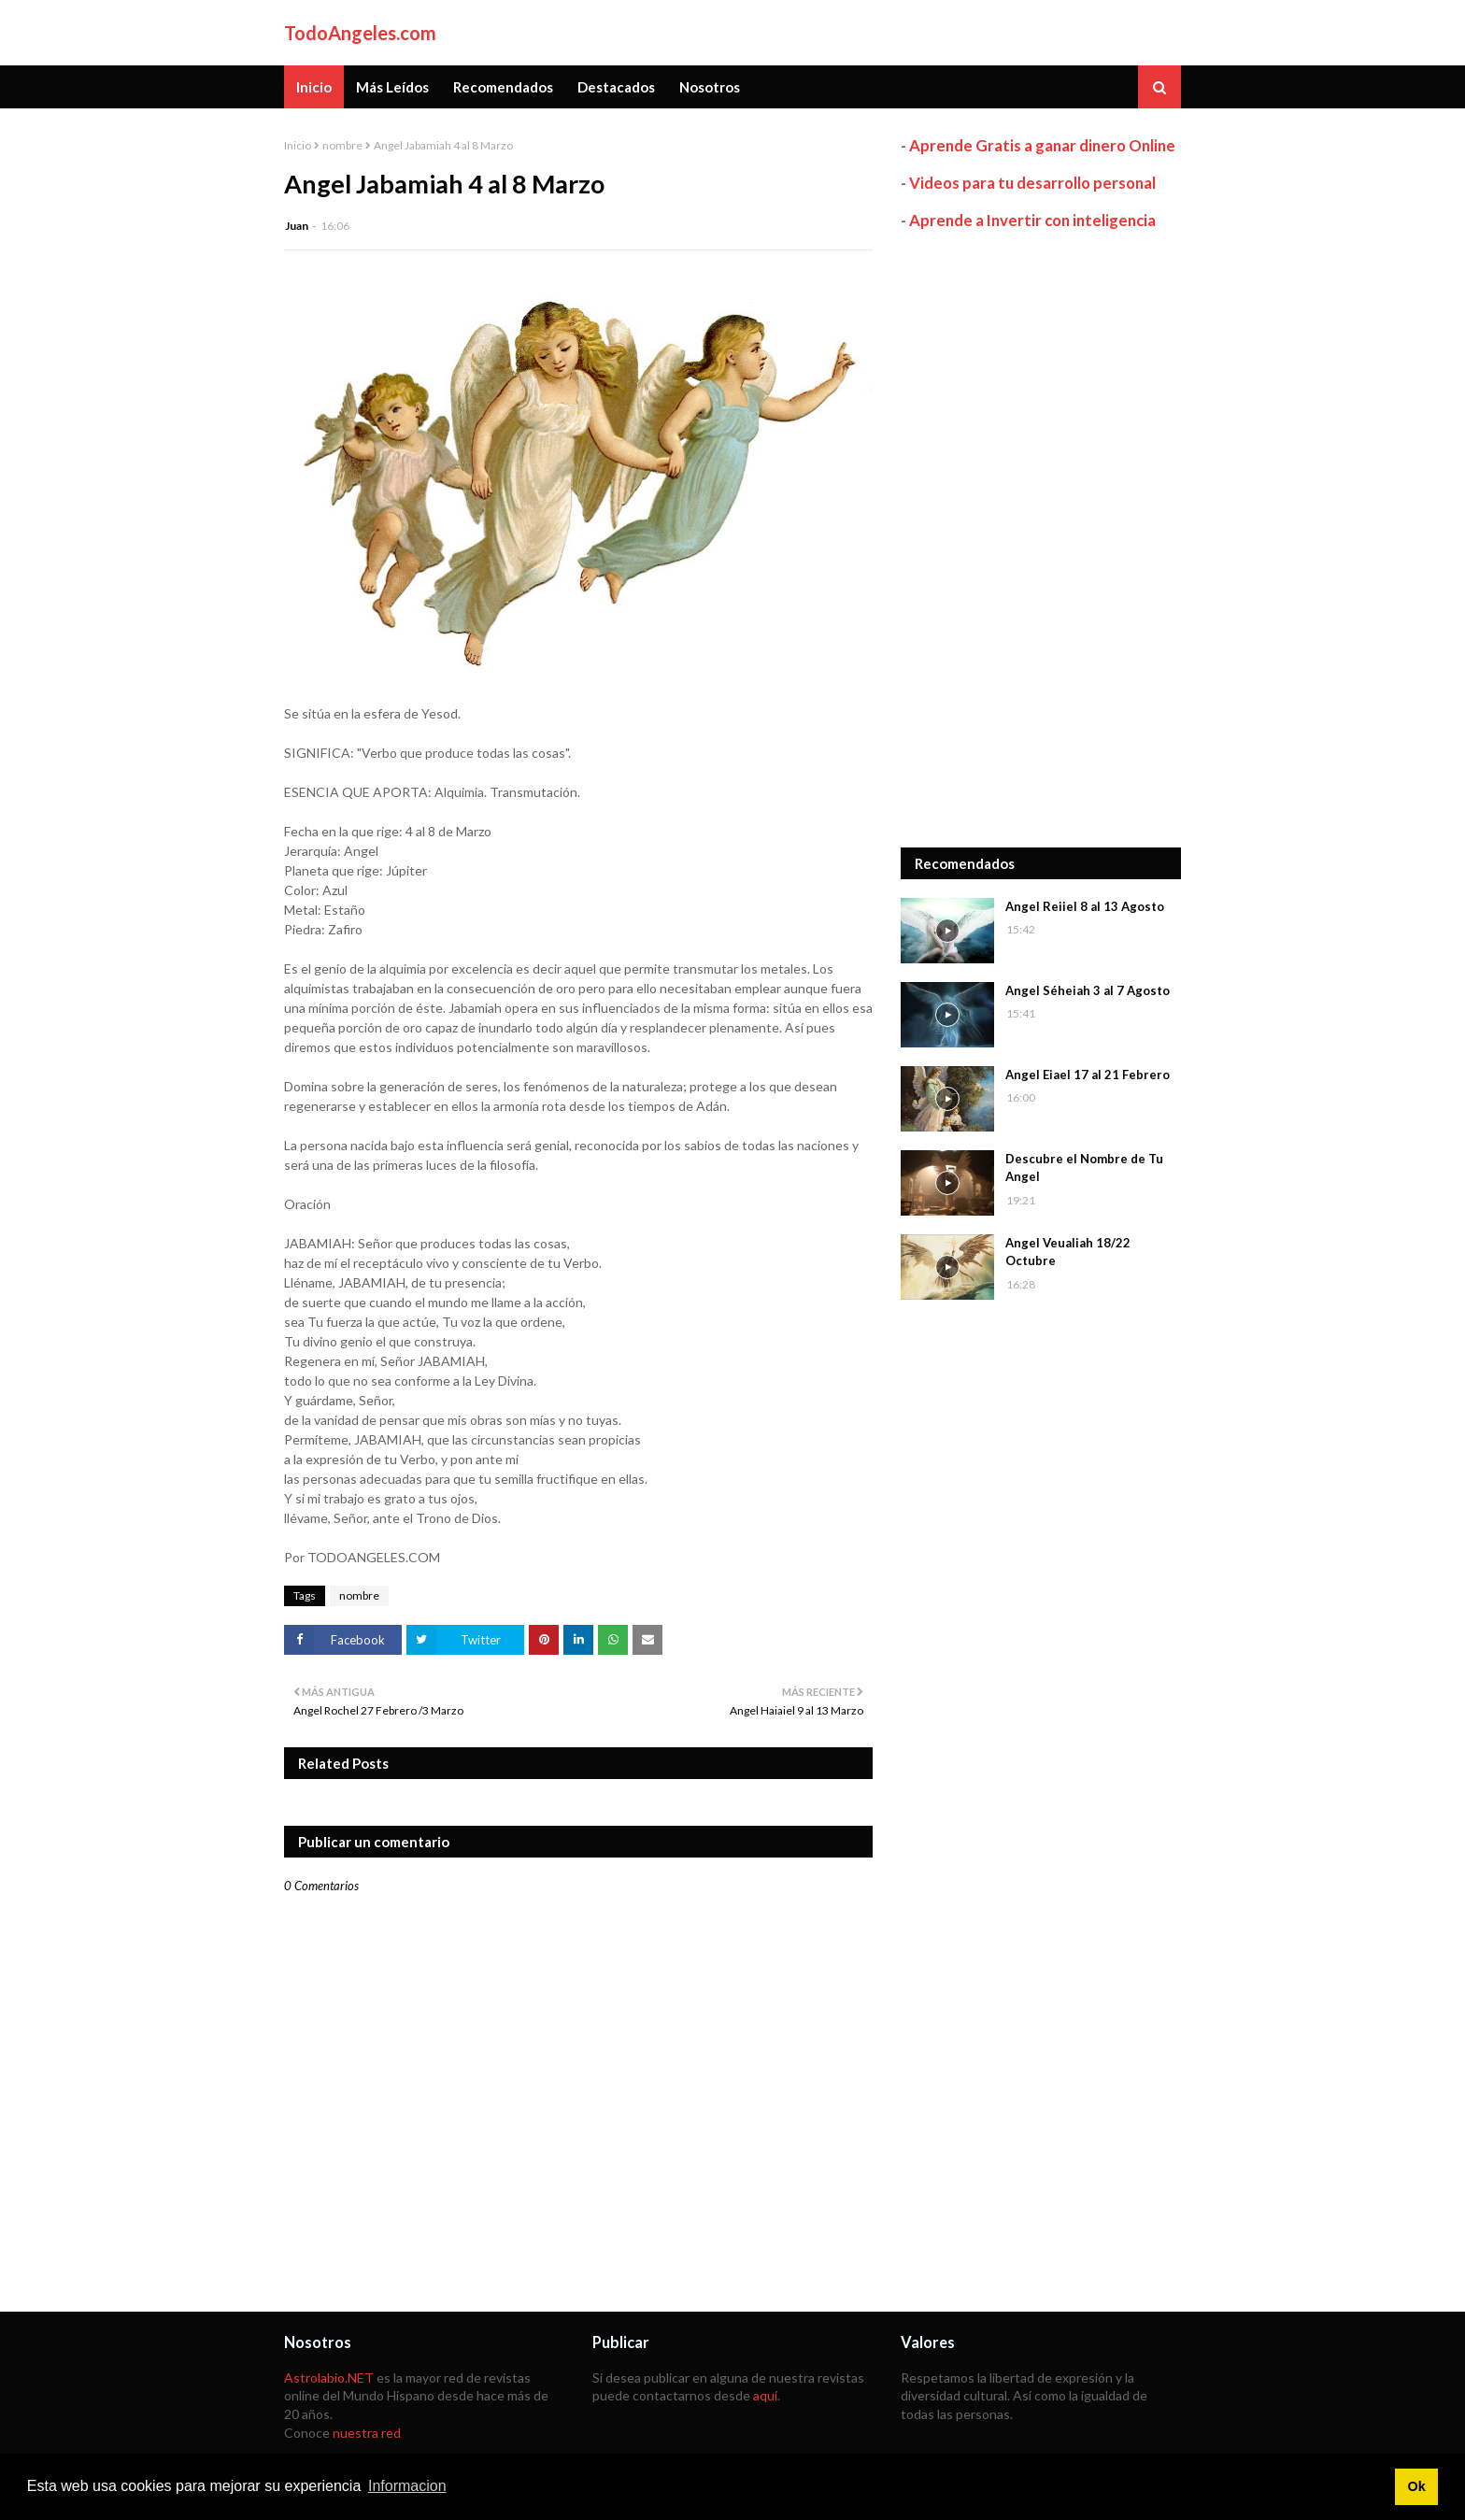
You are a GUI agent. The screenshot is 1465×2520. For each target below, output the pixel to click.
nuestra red (367, 2433)
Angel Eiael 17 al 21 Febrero (1087, 1074)
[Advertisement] (1041, 539)
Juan (296, 226)
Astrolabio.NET (329, 2377)
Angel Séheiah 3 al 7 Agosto (1087, 990)
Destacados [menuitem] (616, 86)
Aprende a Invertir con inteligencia (1032, 220)
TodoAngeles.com (360, 32)
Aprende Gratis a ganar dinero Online (1042, 145)
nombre (342, 145)
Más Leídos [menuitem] (392, 86)
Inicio (297, 145)
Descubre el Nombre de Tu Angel (1084, 1168)
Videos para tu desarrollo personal (1032, 182)
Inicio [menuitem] (314, 86)
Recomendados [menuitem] (503, 86)
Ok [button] (1416, 2486)
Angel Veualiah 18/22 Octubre (1068, 1252)
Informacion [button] (407, 2486)
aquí (765, 2395)
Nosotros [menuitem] (709, 86)
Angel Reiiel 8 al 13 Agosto (1084, 906)
